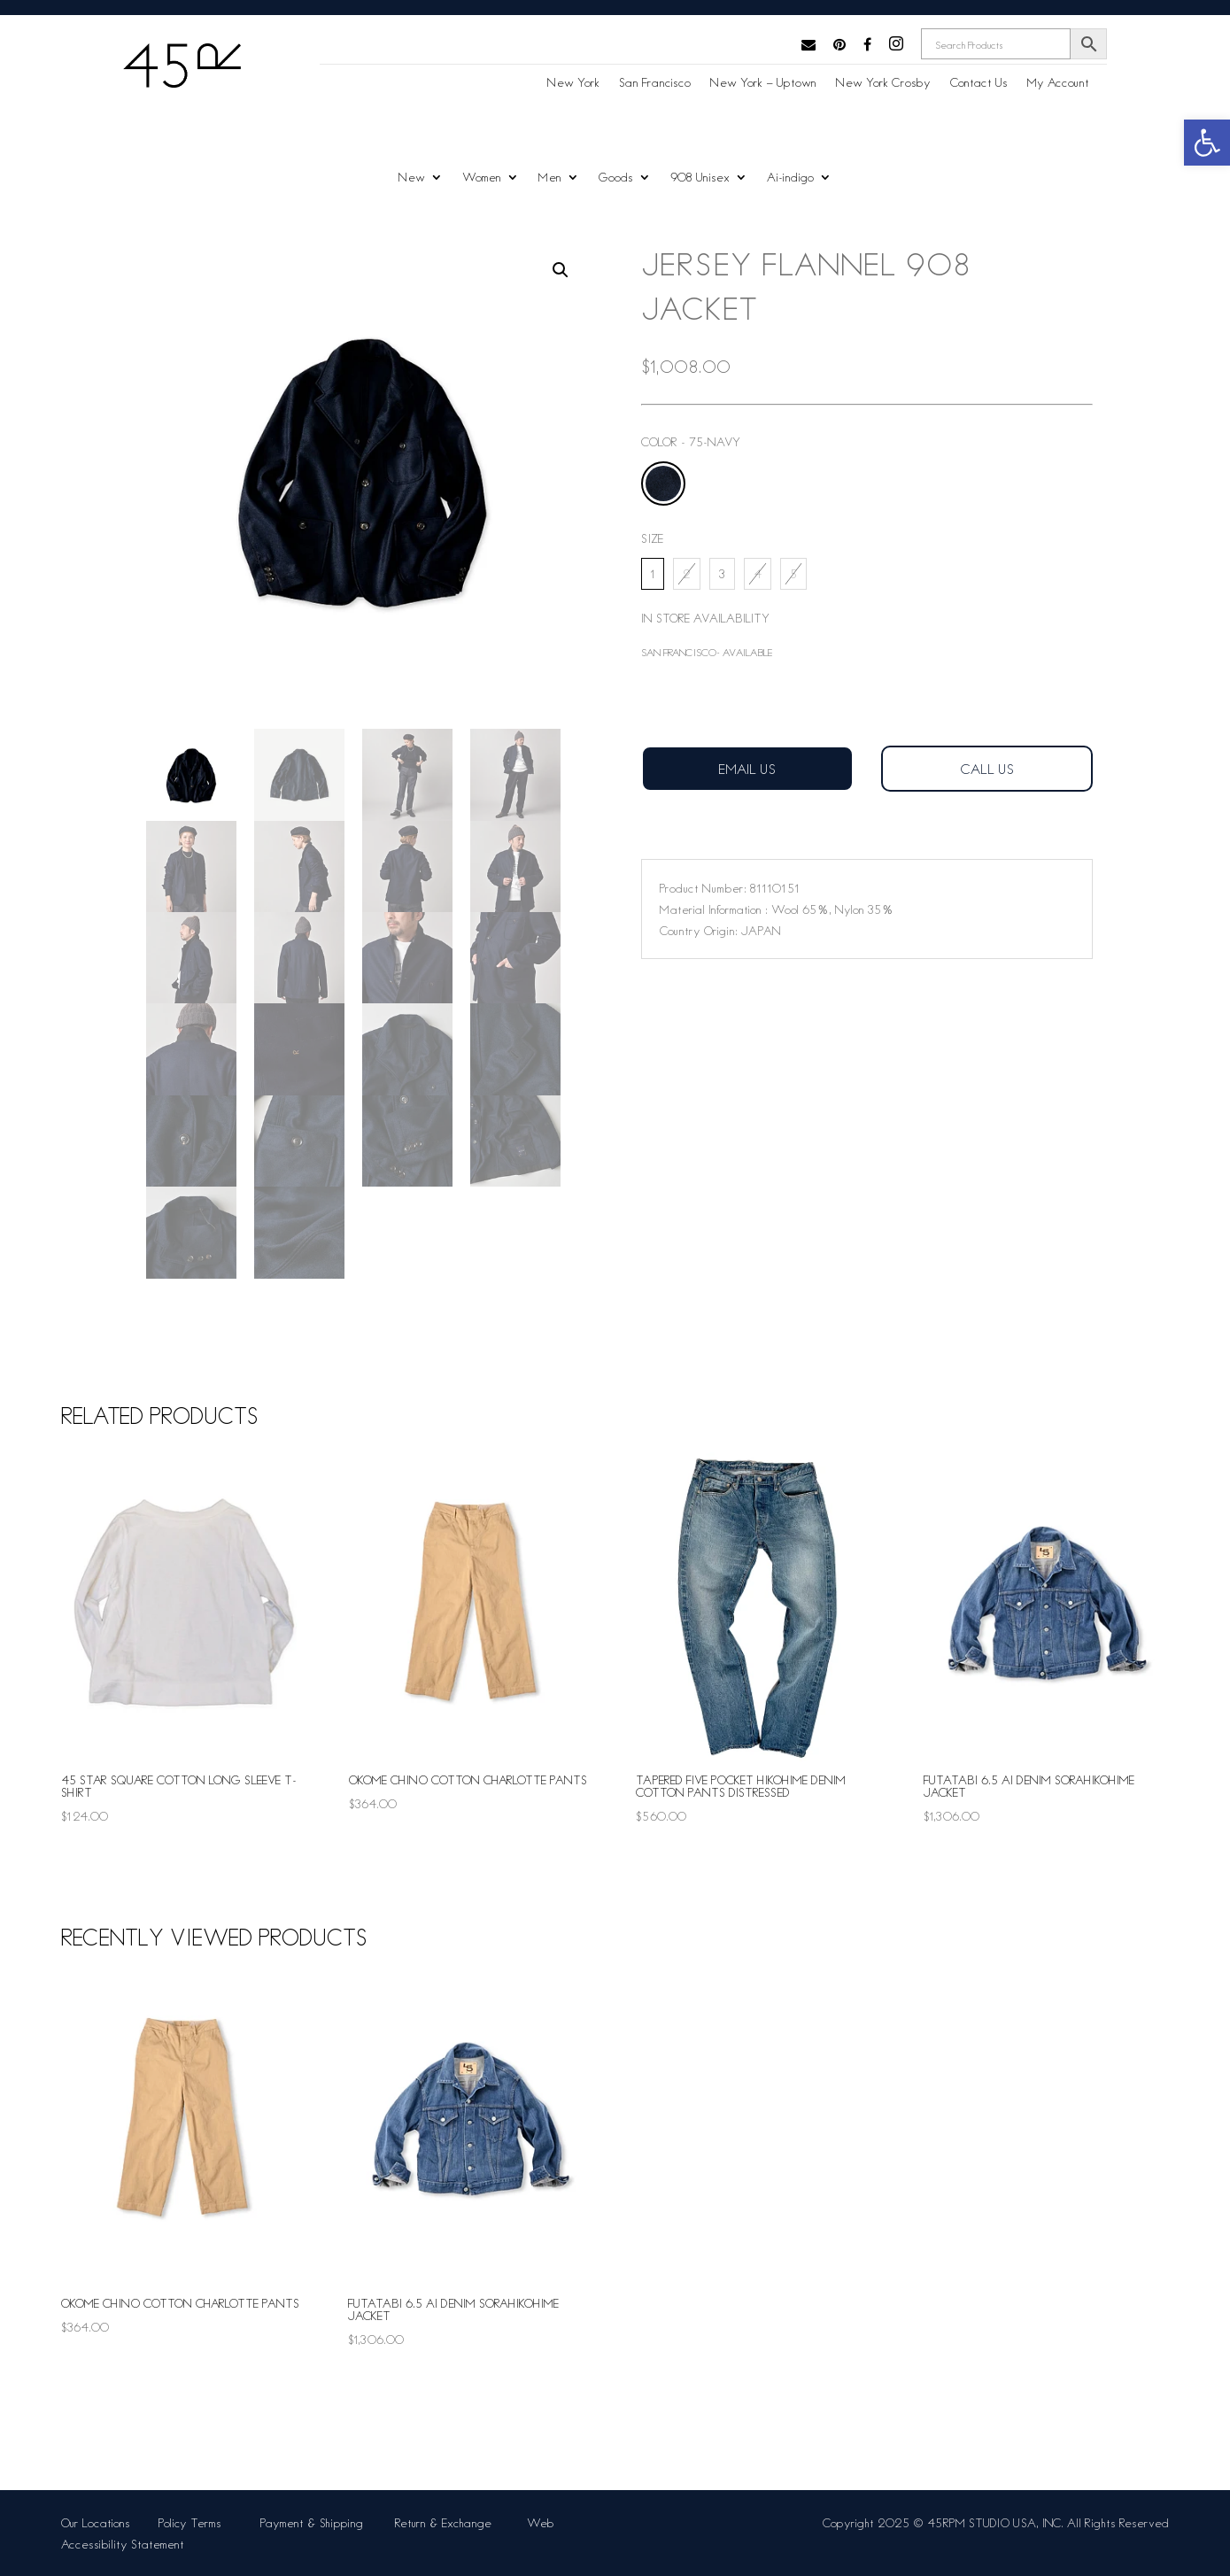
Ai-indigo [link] (790, 177)
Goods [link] (616, 177)
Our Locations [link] (95, 2522)
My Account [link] (1058, 82)
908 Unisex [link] (700, 177)
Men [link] (549, 177)
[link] (1207, 143)
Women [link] (481, 177)
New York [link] (573, 82)
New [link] (411, 177)
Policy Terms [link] (193, 2522)
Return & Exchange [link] (447, 2522)
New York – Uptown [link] (763, 82)
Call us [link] (987, 768)
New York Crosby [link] (883, 82)
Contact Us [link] (979, 82)
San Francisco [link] (655, 82)
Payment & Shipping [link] (313, 2522)
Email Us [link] (747, 768)
